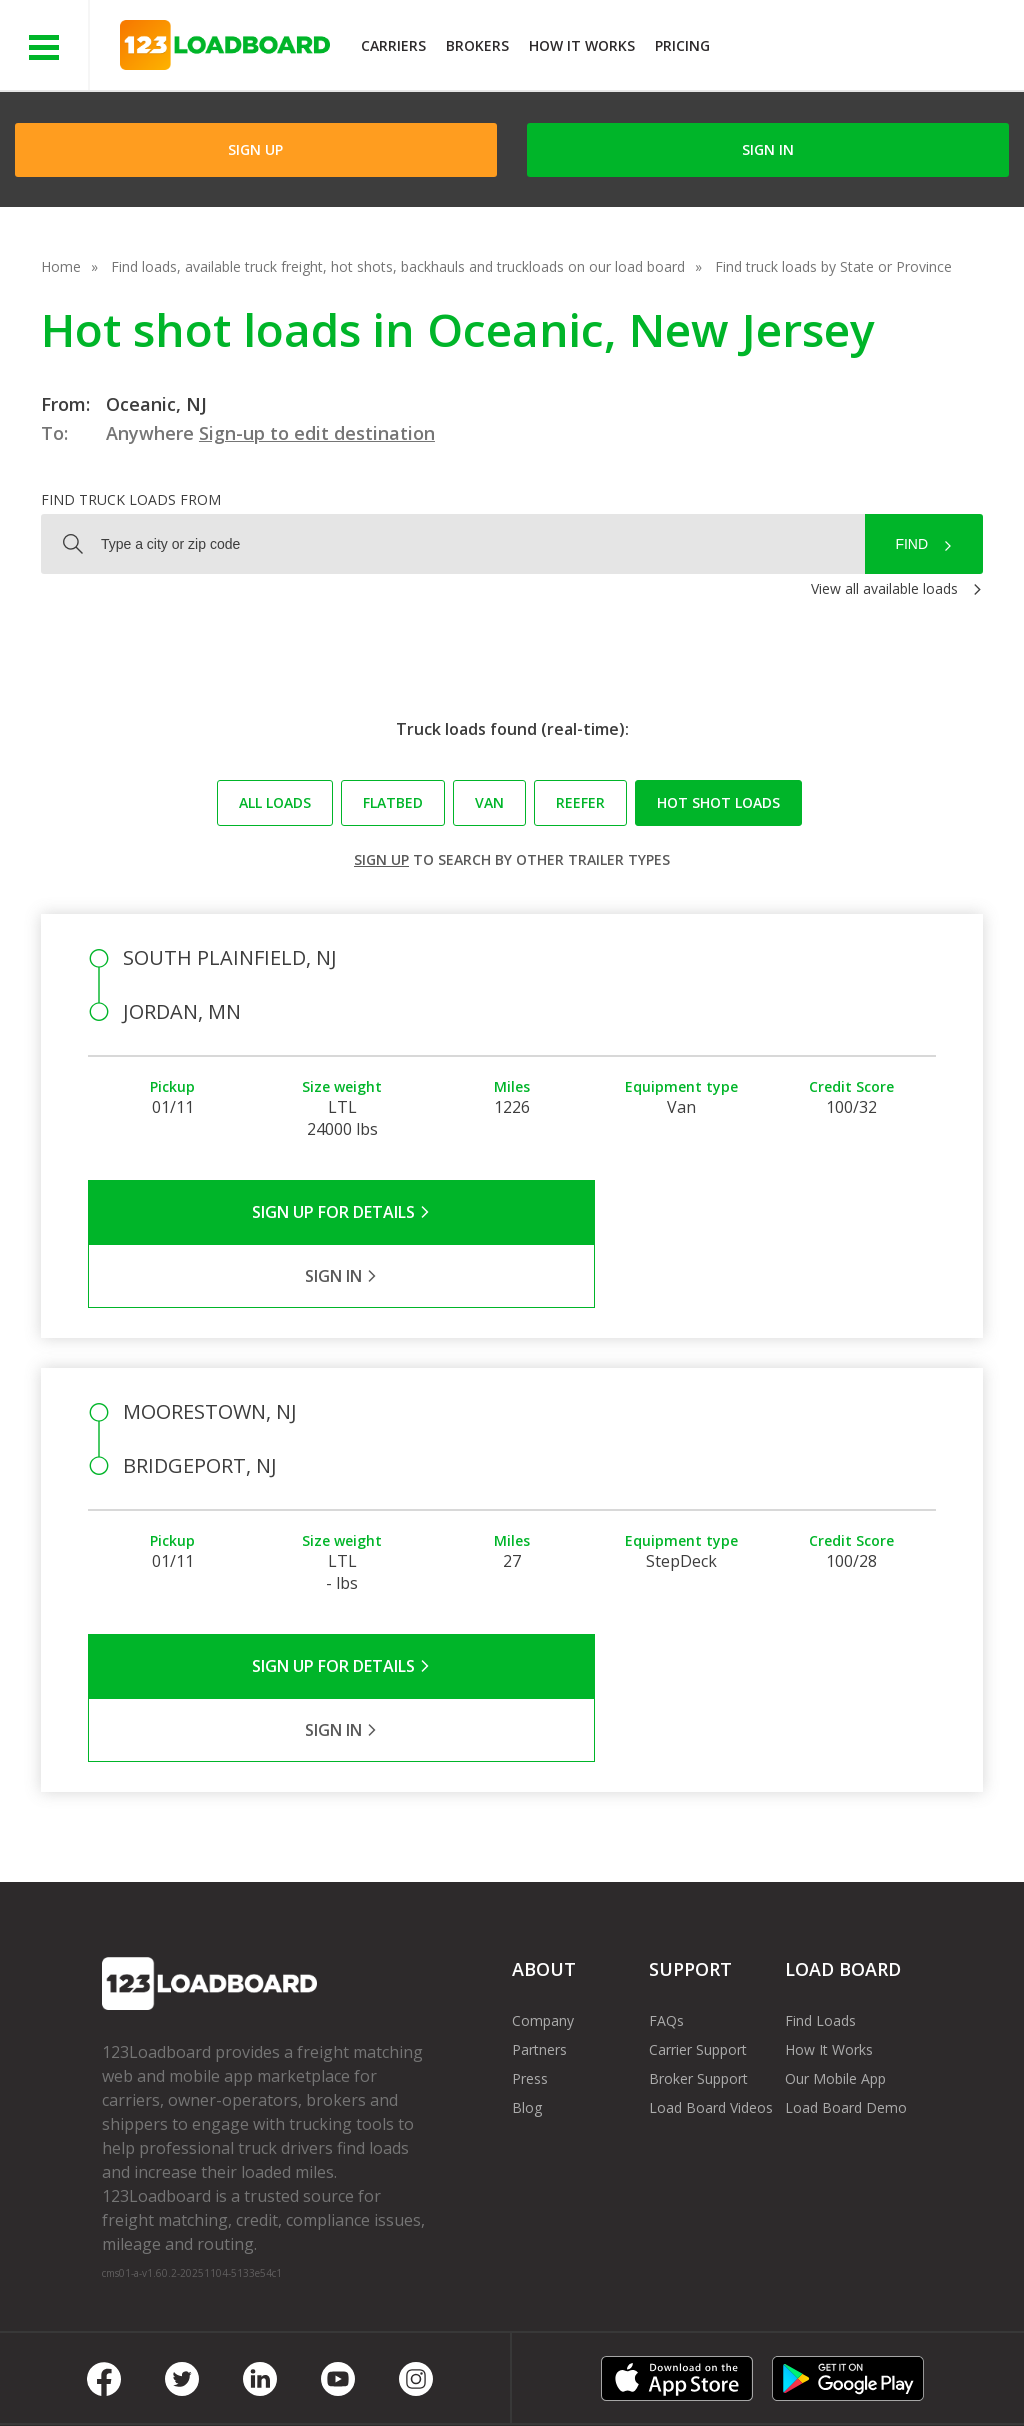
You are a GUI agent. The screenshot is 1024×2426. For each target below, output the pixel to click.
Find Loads (820, 1892)
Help (519, 2365)
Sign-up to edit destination (317, 433)
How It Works (582, 45)
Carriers (393, 45)
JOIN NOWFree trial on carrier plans (869, 48)
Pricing (682, 45)
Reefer (580, 802)
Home (61, 266)
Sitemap (790, 2365)
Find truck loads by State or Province (833, 266)
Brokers (477, 45)
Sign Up (255, 149)
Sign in (768, 149)
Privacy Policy (292, 2365)
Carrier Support (698, 1921)
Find (911, 544)
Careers (595, 2365)
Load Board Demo (846, 1979)
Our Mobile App (835, 1950)
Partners (539, 1921)
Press (530, 1950)
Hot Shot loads (718, 802)
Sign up (381, 859)
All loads (275, 802)
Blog (527, 1979)
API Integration (420, 2365)
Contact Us (692, 2365)
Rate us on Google (177, 2384)
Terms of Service (157, 2365)
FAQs (666, 1892)
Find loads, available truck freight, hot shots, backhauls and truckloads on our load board (398, 266)
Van (489, 802)
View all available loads (884, 588)
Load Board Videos (711, 1979)
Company (543, 1892)
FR (861, 2365)
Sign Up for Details (300, 1212)
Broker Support (698, 1950)
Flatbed (393, 802)
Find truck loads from (131, 499)
